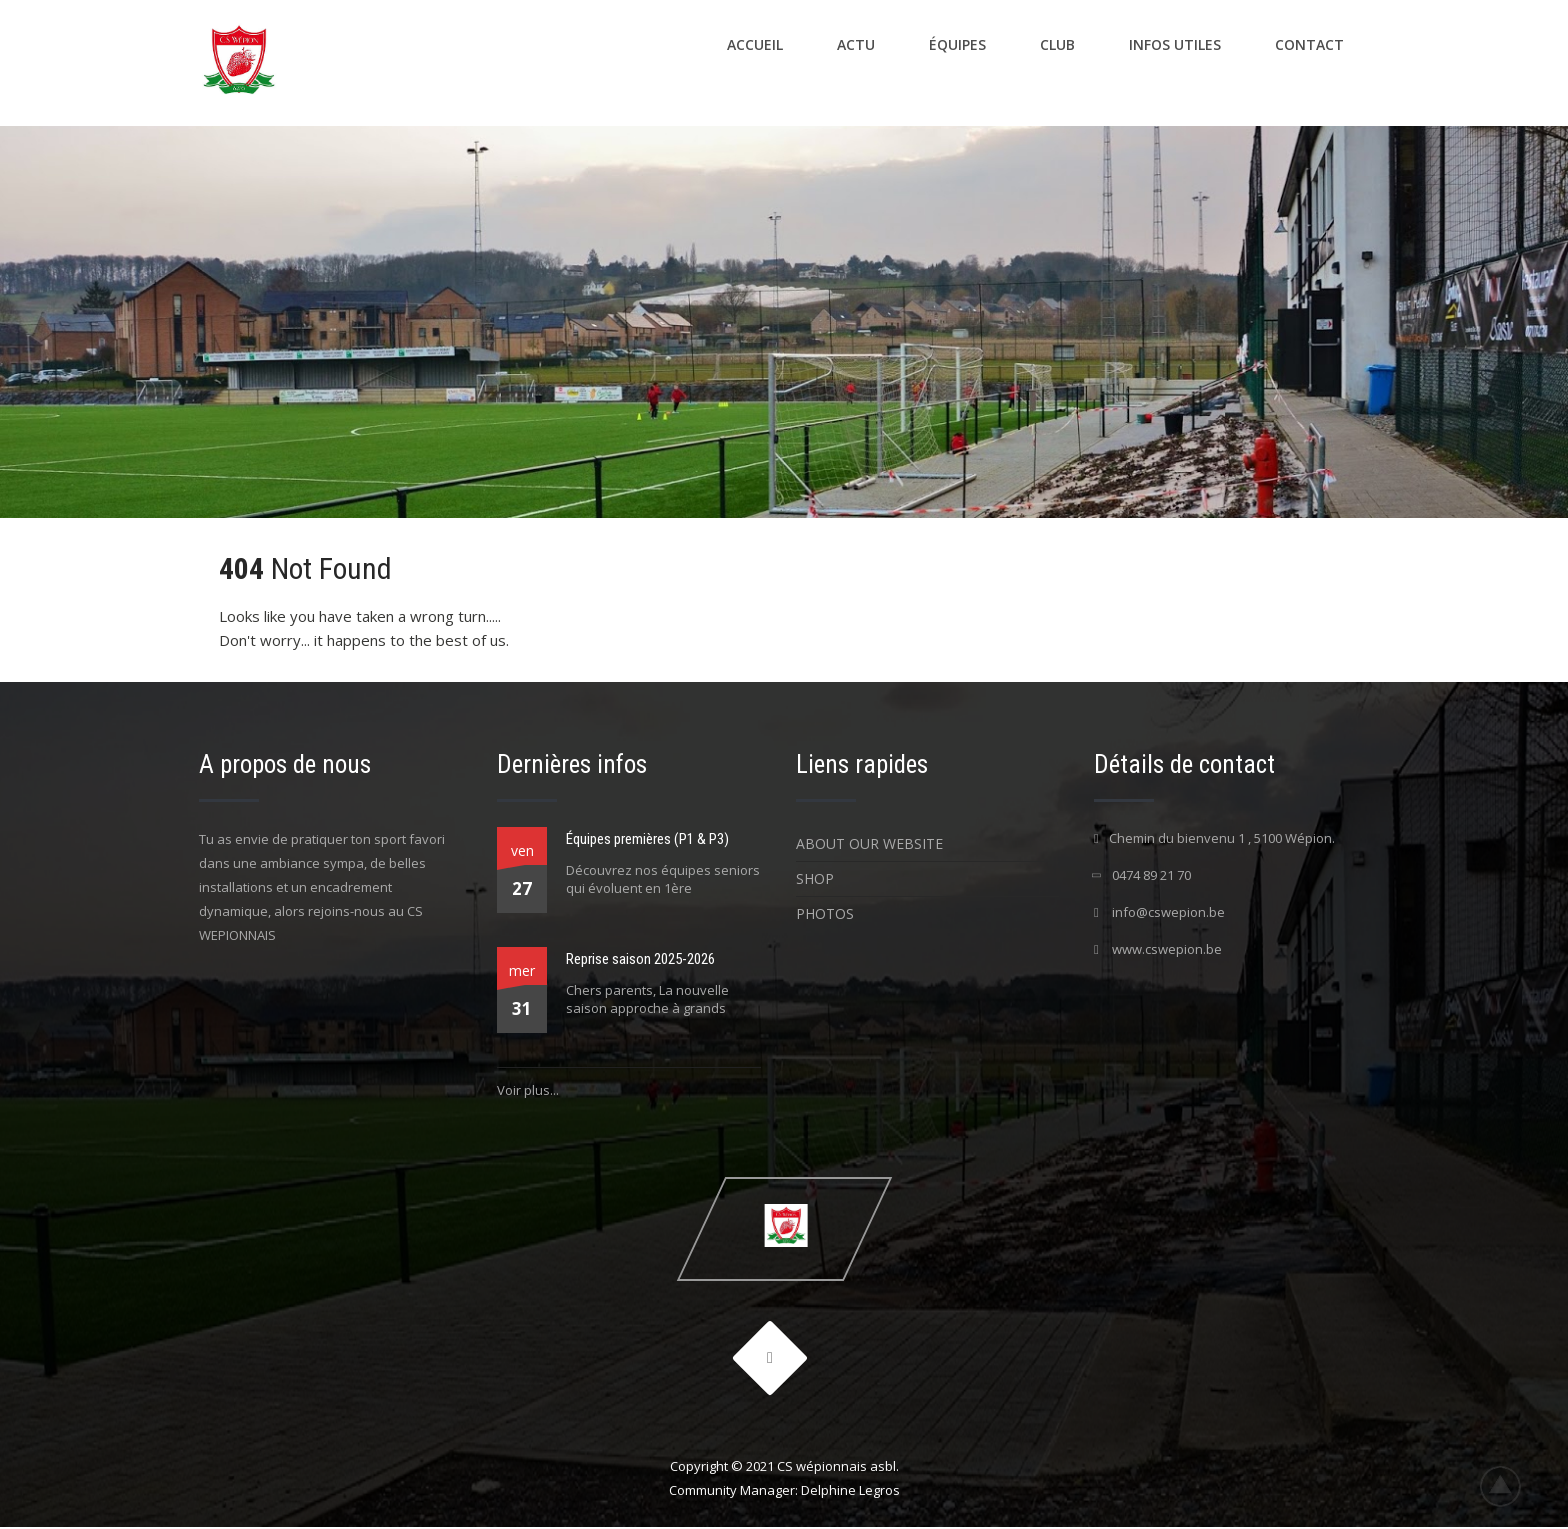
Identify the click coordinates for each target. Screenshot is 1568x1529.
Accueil (755, 44)
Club (1057, 44)
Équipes (957, 44)
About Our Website (869, 843)
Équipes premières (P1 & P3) (647, 839)
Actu (856, 44)
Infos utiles (1175, 44)
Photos (825, 913)
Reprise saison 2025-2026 (640, 959)
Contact (1309, 44)
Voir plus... (528, 1090)
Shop (815, 878)
